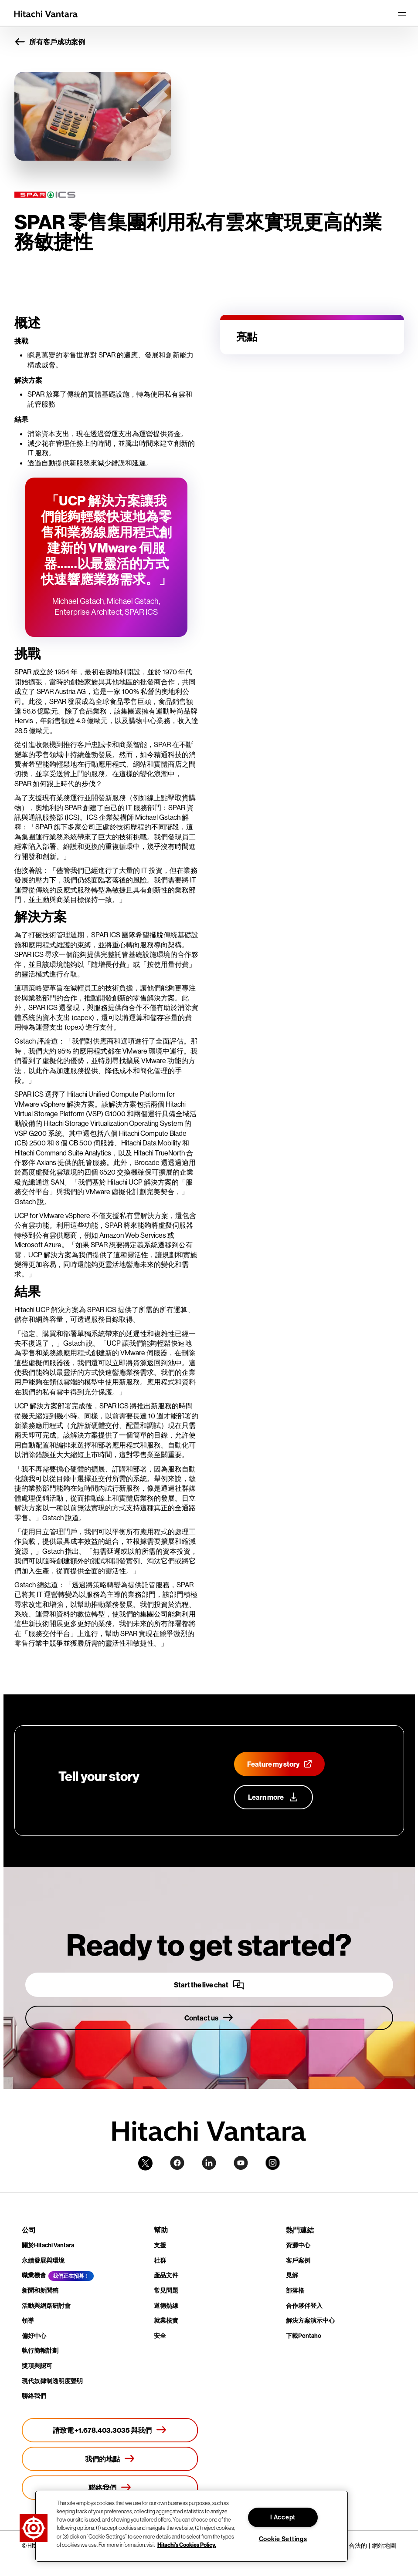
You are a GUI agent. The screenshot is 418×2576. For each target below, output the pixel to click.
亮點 (246, 336)
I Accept (283, 2517)
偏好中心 (34, 2336)
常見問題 (166, 2290)
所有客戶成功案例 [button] (49, 42)
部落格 (295, 2290)
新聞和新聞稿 (40, 2290)
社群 (160, 2260)
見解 (292, 2275)
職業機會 (34, 2275)
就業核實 (166, 2320)
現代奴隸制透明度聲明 (52, 2381)
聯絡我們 (34, 2396)
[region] (191, 2526)
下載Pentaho (303, 2336)
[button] (34, 2528)
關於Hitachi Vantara (48, 2245)
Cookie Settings (283, 2539)
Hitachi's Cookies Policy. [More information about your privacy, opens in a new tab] (186, 2544)
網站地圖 (384, 2545)
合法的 (358, 2545)
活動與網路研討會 (46, 2306)
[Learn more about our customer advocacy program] (273, 1797)
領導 (28, 2320)
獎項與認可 (37, 2366)
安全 (160, 2336)
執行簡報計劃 (40, 2350)
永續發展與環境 (43, 2260)
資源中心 (298, 2245)
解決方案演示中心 (310, 2320)
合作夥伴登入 (304, 2306)
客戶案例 (298, 2260)
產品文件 (166, 2275)
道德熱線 (166, 2306)
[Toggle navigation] (401, 14)
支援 (160, 2245)
